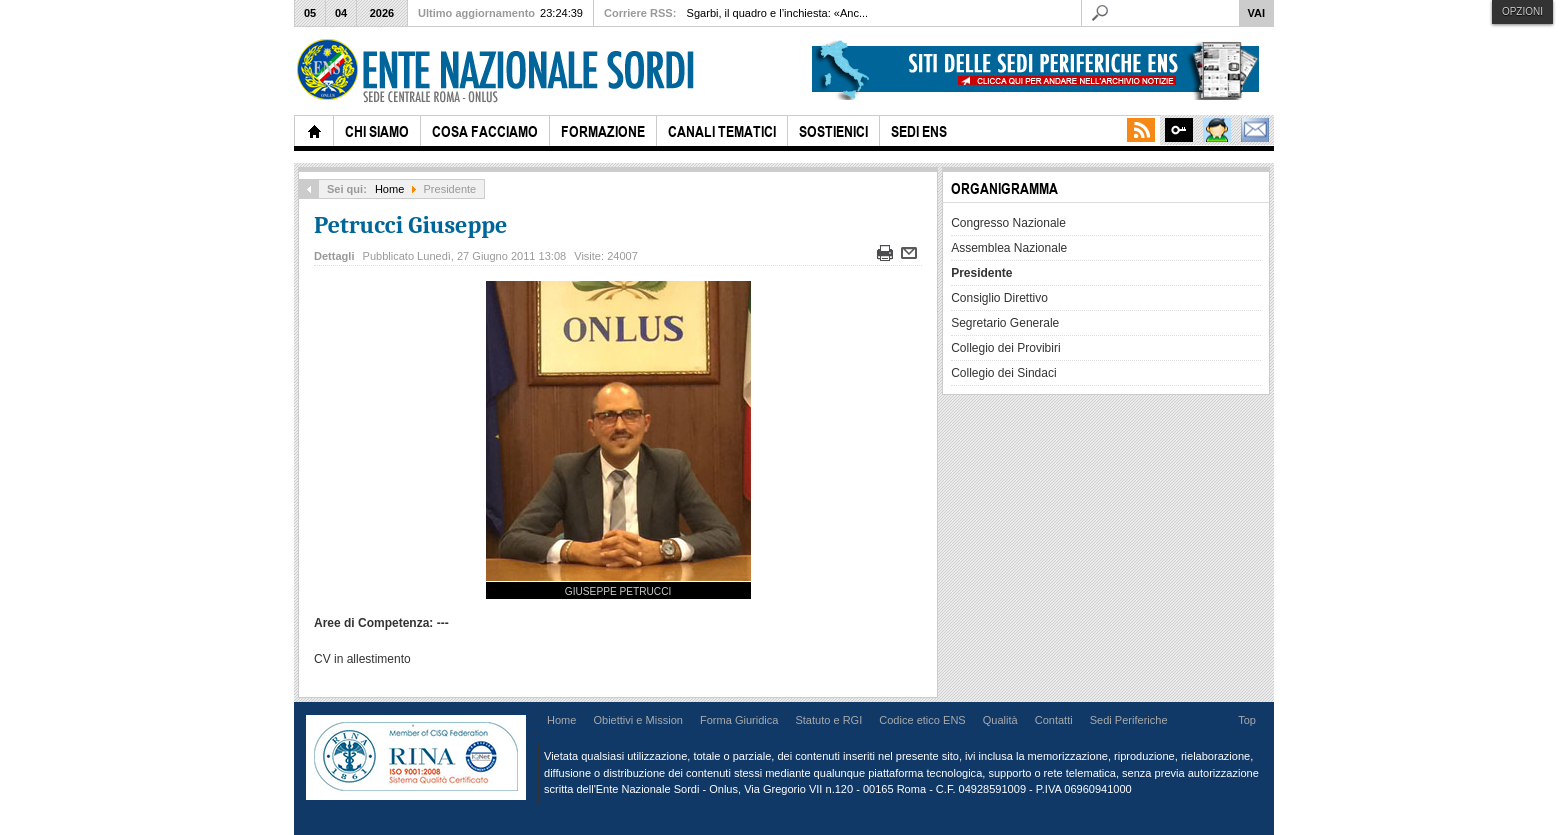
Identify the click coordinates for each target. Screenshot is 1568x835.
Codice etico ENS (922, 720)
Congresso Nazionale (1008, 223)
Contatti (1054, 720)
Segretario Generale (1005, 323)
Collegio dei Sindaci (1003, 373)
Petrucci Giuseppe (410, 225)
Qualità (1000, 720)
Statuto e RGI (828, 720)
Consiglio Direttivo (999, 298)
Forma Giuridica (739, 720)
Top (1247, 720)
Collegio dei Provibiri (1005, 348)
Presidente (981, 273)
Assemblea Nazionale (1009, 248)
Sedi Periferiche (1129, 720)
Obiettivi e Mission (638, 720)
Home (389, 189)
